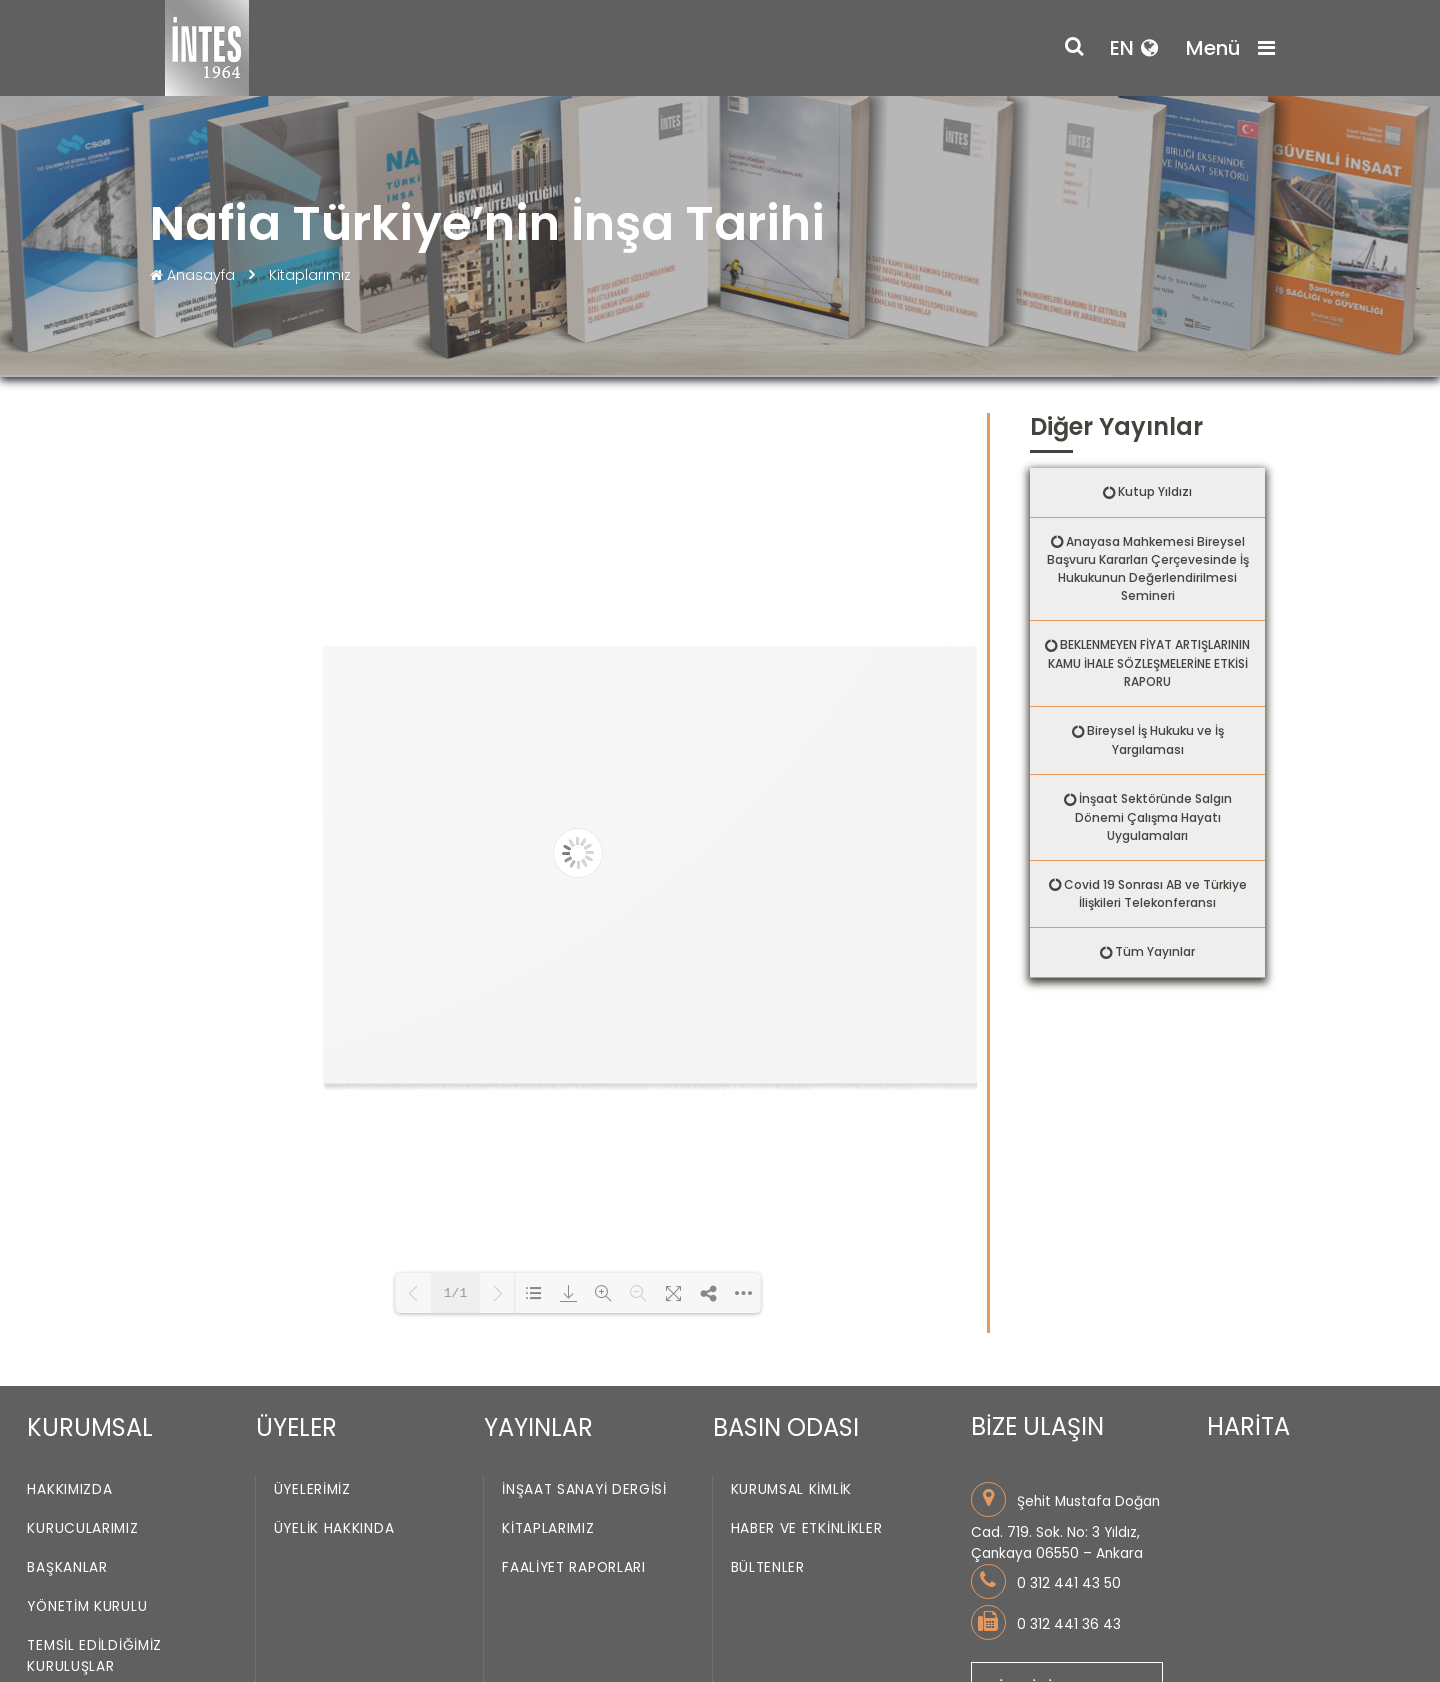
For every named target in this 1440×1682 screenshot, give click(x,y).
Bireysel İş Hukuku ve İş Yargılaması (1155, 740)
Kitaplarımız (310, 275)
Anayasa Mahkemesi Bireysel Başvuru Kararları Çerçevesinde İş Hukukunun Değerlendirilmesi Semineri (1148, 569)
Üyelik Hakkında (334, 1529)
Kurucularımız (82, 1529)
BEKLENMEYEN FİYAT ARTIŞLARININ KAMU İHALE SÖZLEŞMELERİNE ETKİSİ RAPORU (1149, 663)
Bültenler (768, 1568)
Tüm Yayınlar (1155, 951)
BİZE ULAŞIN (1037, 1426)
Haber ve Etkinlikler (807, 1529)
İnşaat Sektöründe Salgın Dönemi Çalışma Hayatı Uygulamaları (1153, 817)
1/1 (455, 1293)
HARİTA (1248, 1426)
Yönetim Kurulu (87, 1607)
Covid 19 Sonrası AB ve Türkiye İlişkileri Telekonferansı (1155, 894)
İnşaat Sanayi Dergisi (584, 1490)
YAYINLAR (538, 1427)
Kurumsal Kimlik (792, 1490)
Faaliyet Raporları (574, 1568)
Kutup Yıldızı (1155, 491)
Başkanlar (67, 1568)
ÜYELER (296, 1427)
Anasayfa (194, 275)
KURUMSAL (90, 1427)
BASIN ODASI (786, 1427)
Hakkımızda (69, 1490)
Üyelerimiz (312, 1490)
